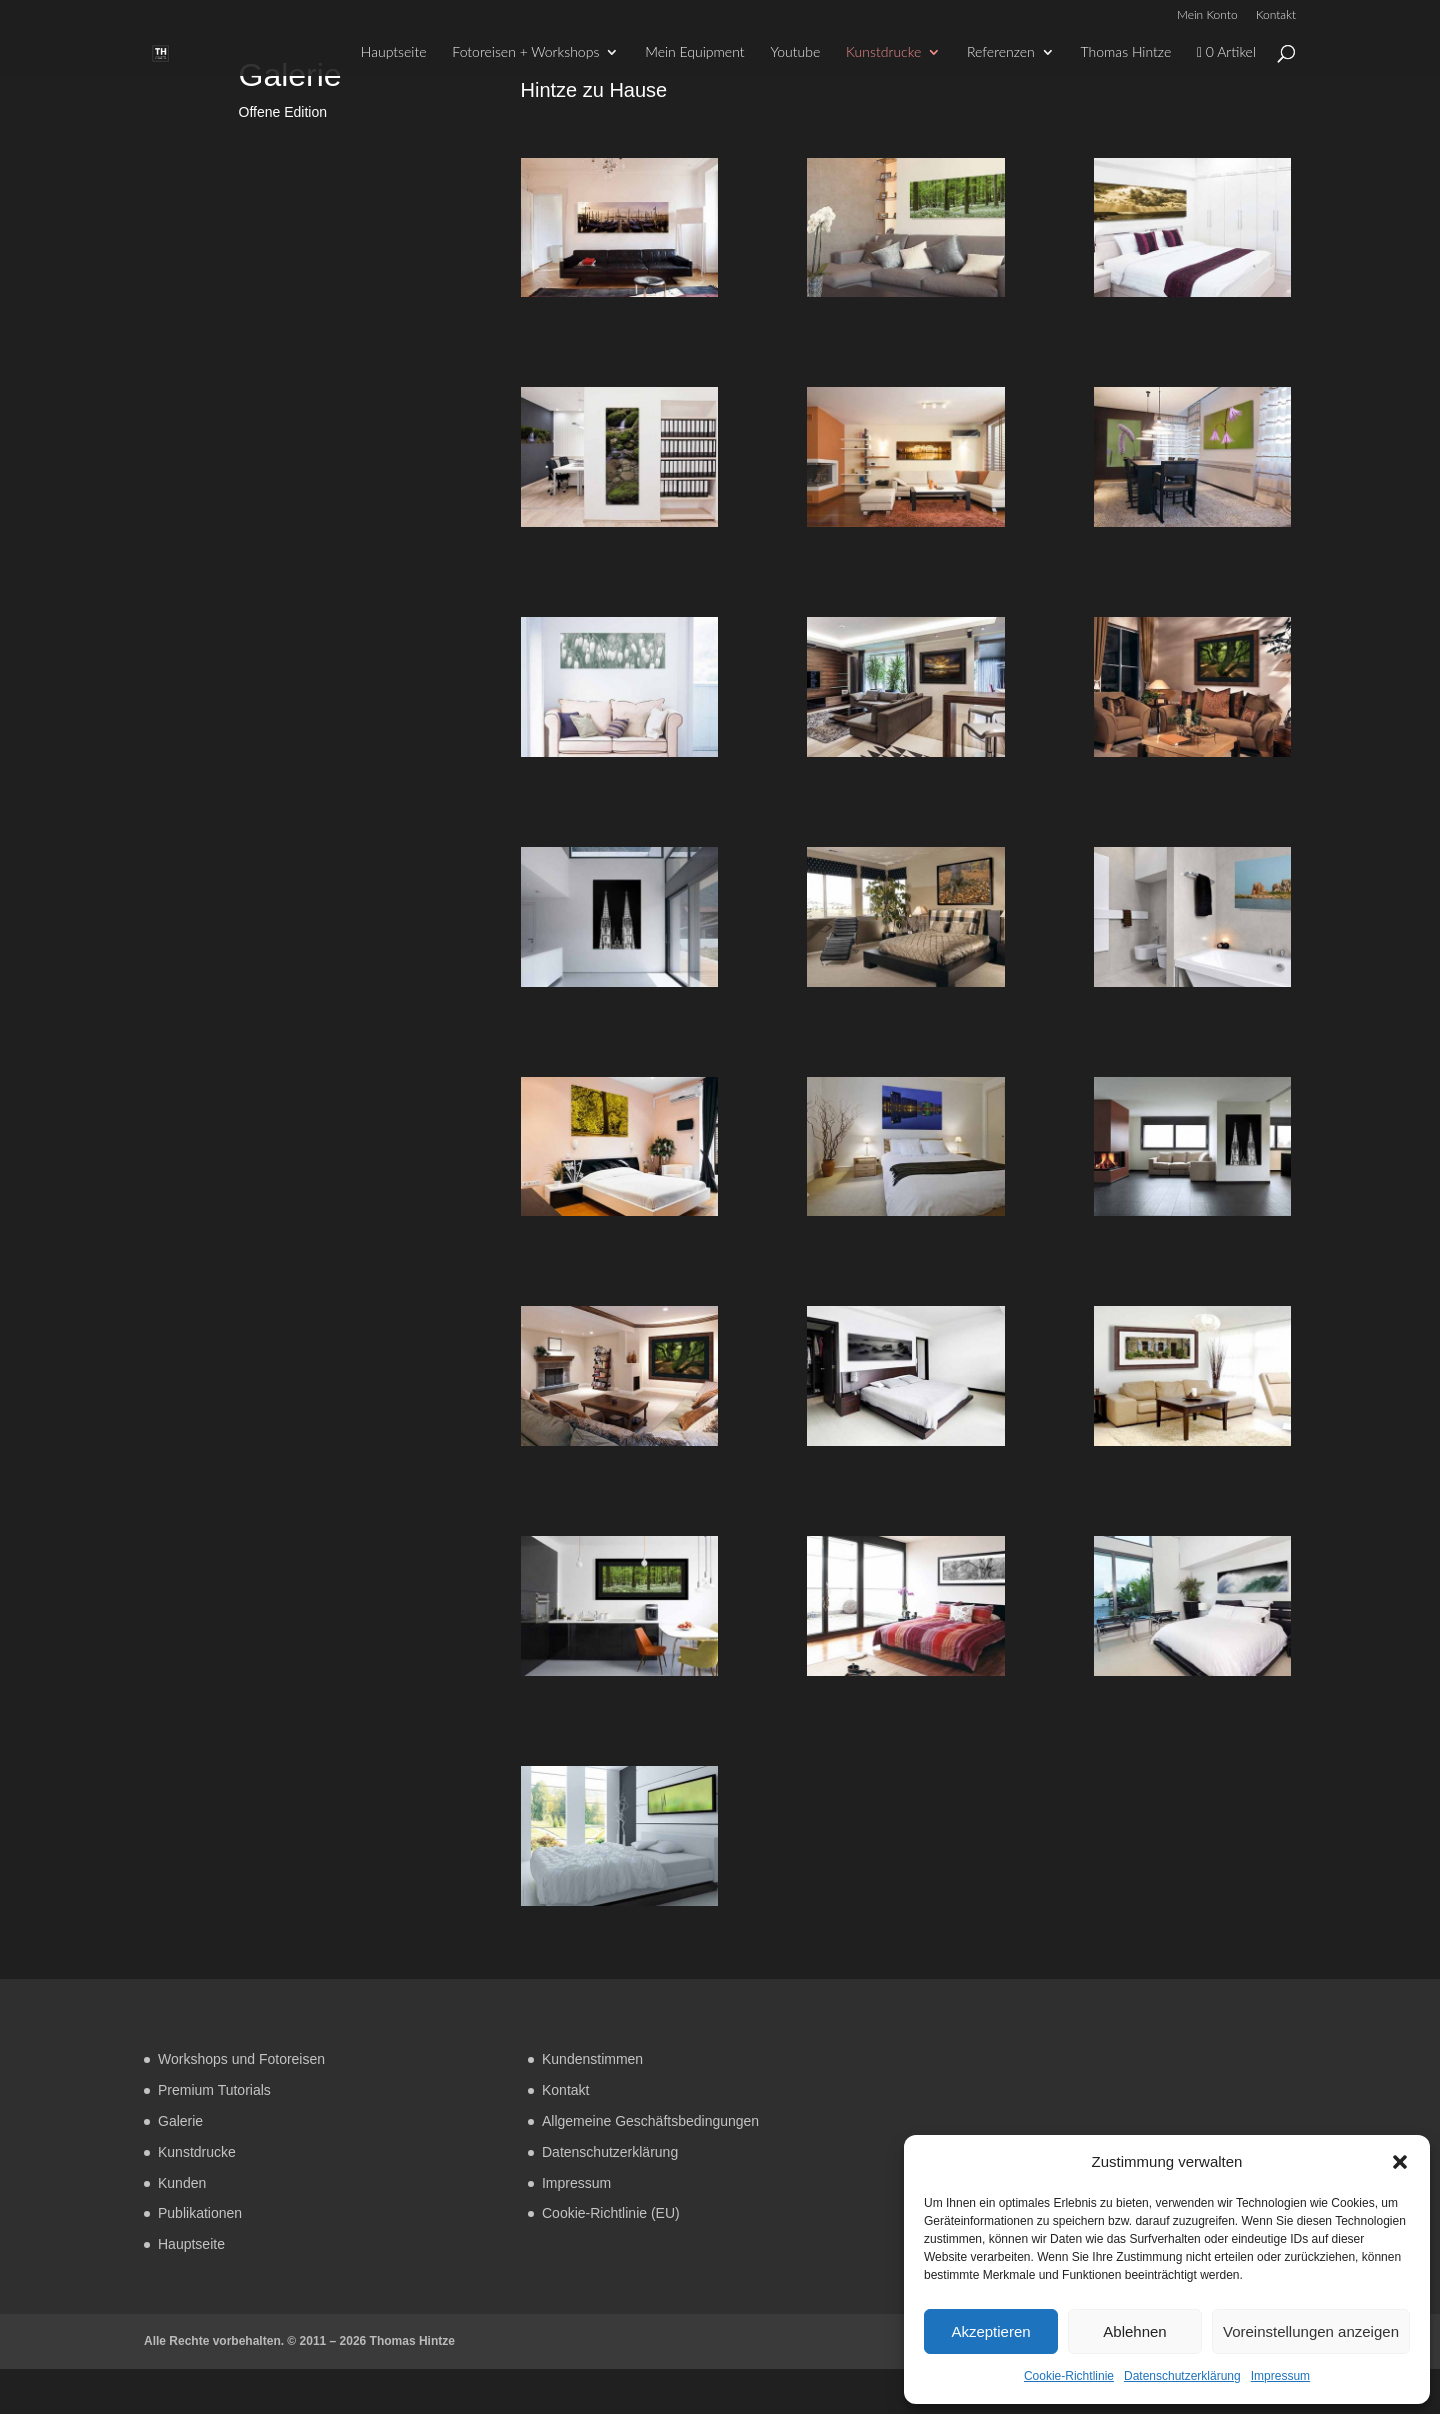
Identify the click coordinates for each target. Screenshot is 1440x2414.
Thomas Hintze (1126, 52)
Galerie (180, 2121)
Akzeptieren (990, 2331)
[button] (1400, 2162)
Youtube (795, 52)
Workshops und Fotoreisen (241, 2059)
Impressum (1280, 2376)
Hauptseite (394, 52)
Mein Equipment (694, 52)
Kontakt (1276, 15)
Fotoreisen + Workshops (525, 52)
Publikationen (200, 2213)
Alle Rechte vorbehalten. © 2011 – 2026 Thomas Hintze (299, 2341)
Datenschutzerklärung (1182, 2376)
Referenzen (1001, 52)
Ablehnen (1134, 2331)
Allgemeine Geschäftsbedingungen (650, 2121)
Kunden (182, 2183)
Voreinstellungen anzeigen (1311, 2331)
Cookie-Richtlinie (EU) (611, 2213)
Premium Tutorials (214, 2090)
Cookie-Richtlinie (1069, 2376)
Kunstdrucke (883, 52)
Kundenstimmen (592, 2059)
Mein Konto (1207, 15)
